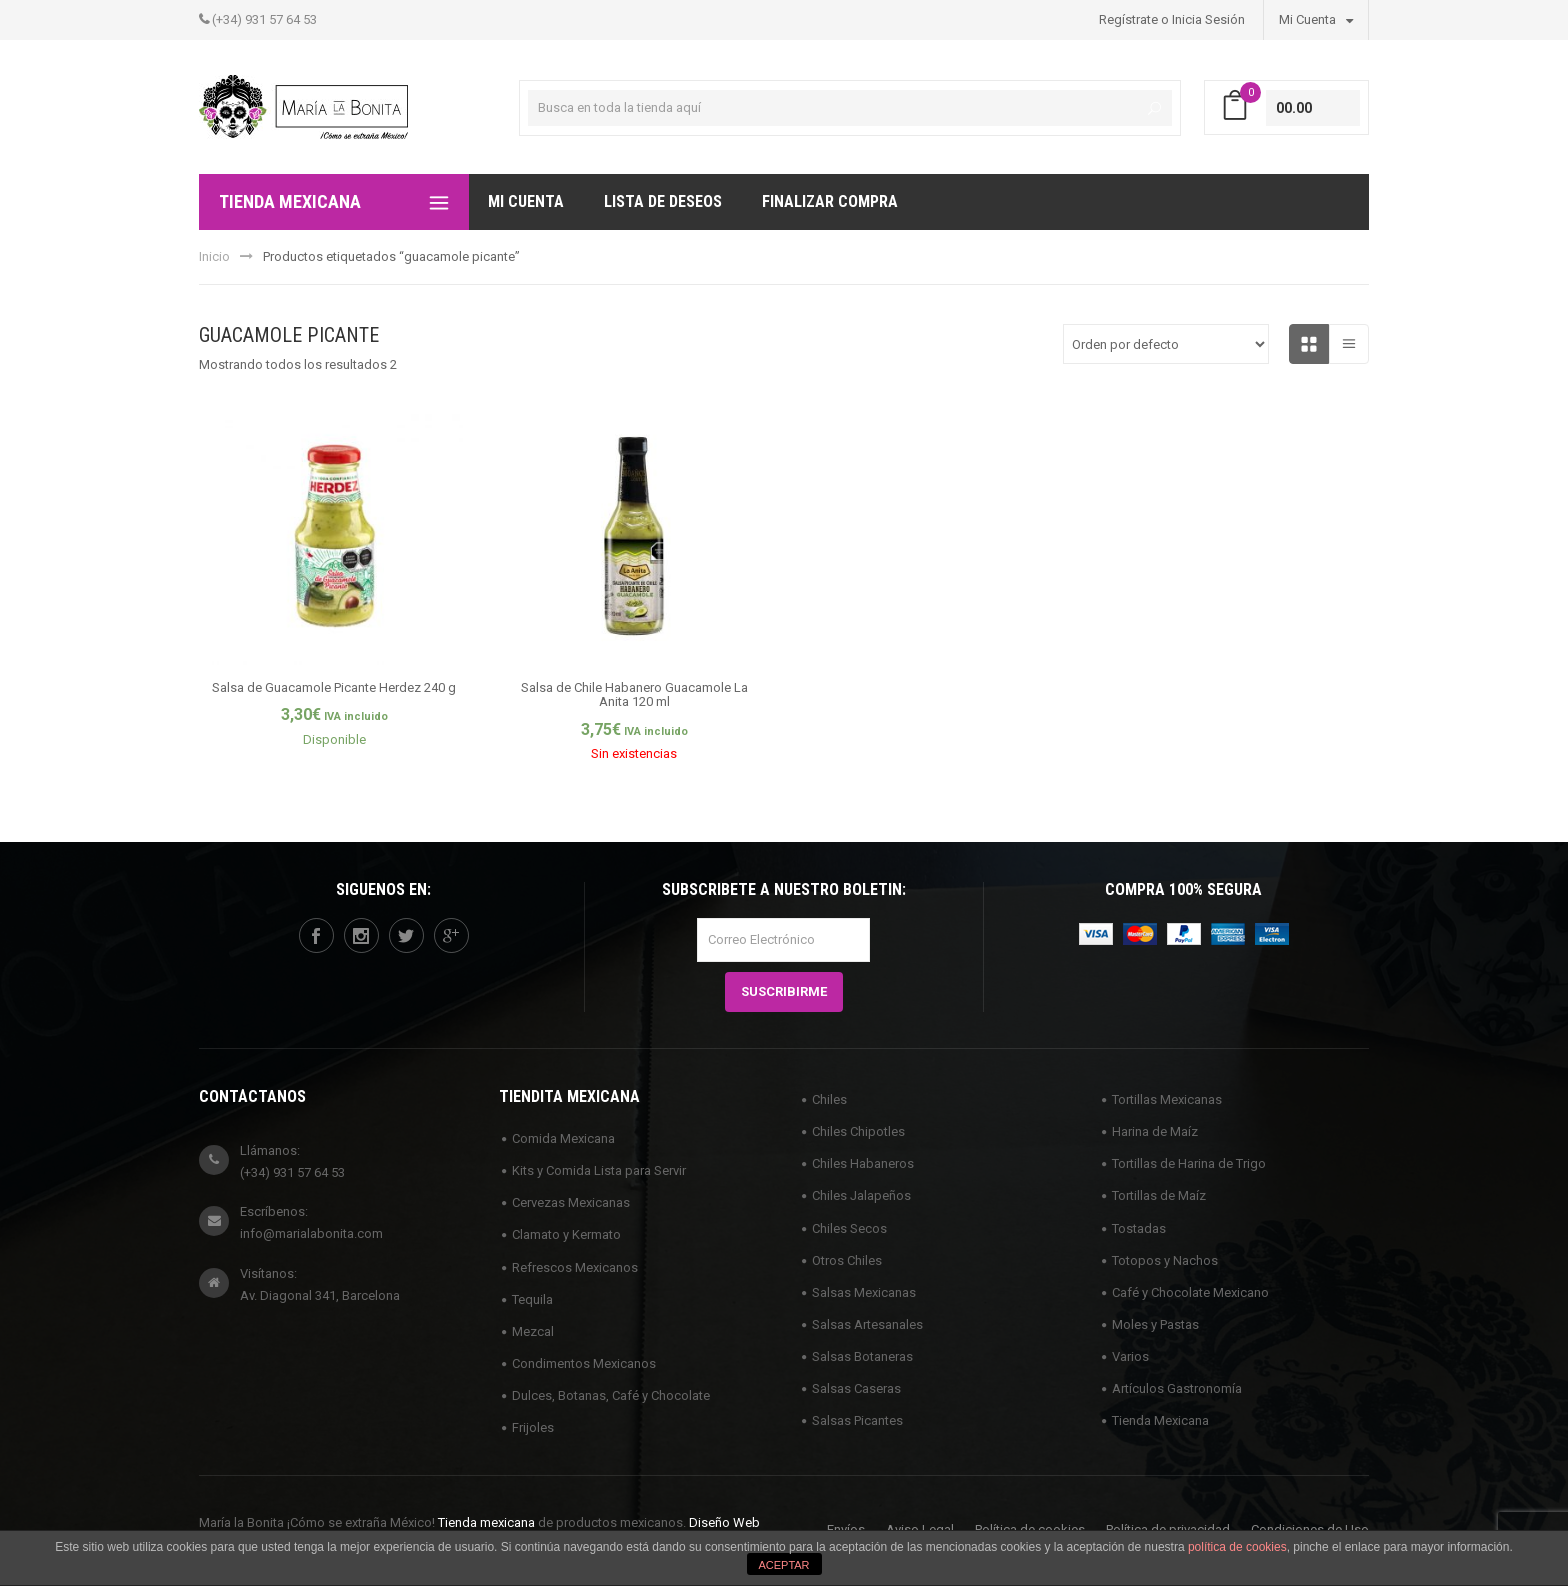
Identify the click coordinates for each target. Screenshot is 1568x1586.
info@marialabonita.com (311, 1233)
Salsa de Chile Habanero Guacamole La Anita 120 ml (634, 694)
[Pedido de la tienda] (1166, 344)
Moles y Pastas (1155, 1324)
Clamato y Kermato (566, 1234)
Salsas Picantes (857, 1420)
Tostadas (1139, 1228)
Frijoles (533, 1427)
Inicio (214, 256)
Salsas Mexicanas (864, 1292)
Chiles (829, 1099)
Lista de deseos (663, 201)
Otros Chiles (847, 1260)
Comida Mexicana (563, 1138)
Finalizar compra (830, 201)
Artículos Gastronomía (1177, 1388)
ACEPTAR (783, 1565)
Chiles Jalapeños (861, 1195)
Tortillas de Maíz (1159, 1195)
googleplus (451, 936)
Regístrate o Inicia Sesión (1172, 19)
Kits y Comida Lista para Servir (599, 1170)
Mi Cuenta (1316, 19)
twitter (406, 936)
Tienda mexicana (486, 1522)
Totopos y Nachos (1165, 1260)
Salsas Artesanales (867, 1324)
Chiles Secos (849, 1228)
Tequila (532, 1299)
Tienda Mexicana (1160, 1420)
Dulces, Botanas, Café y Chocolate (611, 1395)
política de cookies (1237, 1547)
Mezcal (533, 1331)
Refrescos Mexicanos (575, 1267)
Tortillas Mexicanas (1167, 1099)
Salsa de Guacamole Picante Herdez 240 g (334, 687)
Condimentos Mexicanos (584, 1363)
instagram (361, 936)
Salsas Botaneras (862, 1356)
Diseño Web (724, 1522)
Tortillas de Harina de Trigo (1189, 1163)
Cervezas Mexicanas (571, 1202)
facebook (316, 936)
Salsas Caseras (856, 1388)
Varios (1130, 1356)
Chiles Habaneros (863, 1163)
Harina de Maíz (1155, 1131)
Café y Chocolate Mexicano (1190, 1292)
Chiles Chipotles (858, 1131)
